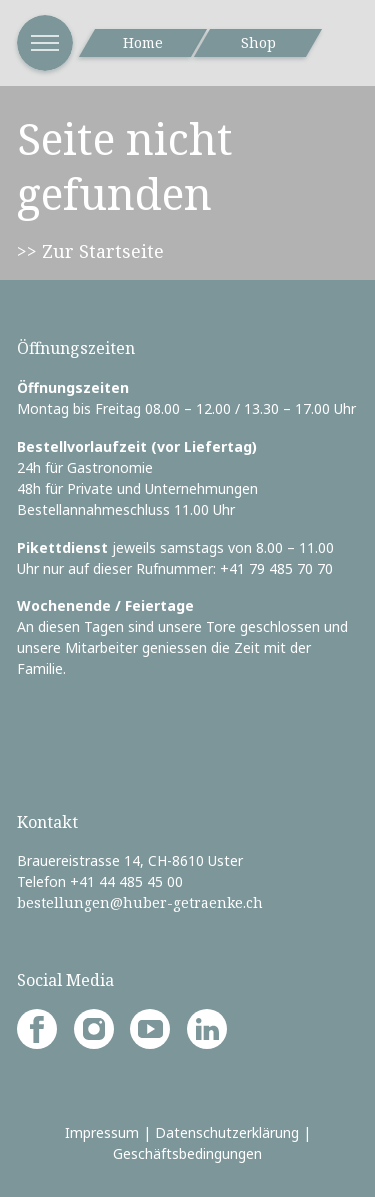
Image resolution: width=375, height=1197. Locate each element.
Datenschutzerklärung (227, 1132)
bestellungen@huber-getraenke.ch (140, 902)
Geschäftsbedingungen (187, 1153)
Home (143, 42)
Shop (258, 42)
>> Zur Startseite (90, 251)
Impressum (102, 1132)
